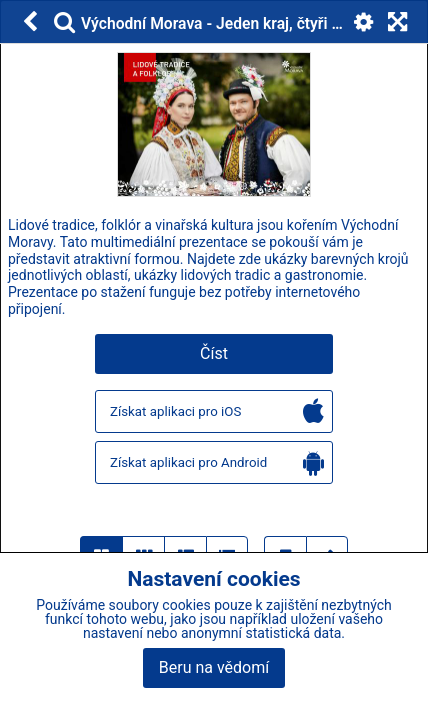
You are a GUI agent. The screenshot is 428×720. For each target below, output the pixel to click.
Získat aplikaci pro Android (217, 463)
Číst (214, 353)
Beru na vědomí (214, 667)
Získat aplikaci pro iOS (217, 412)
